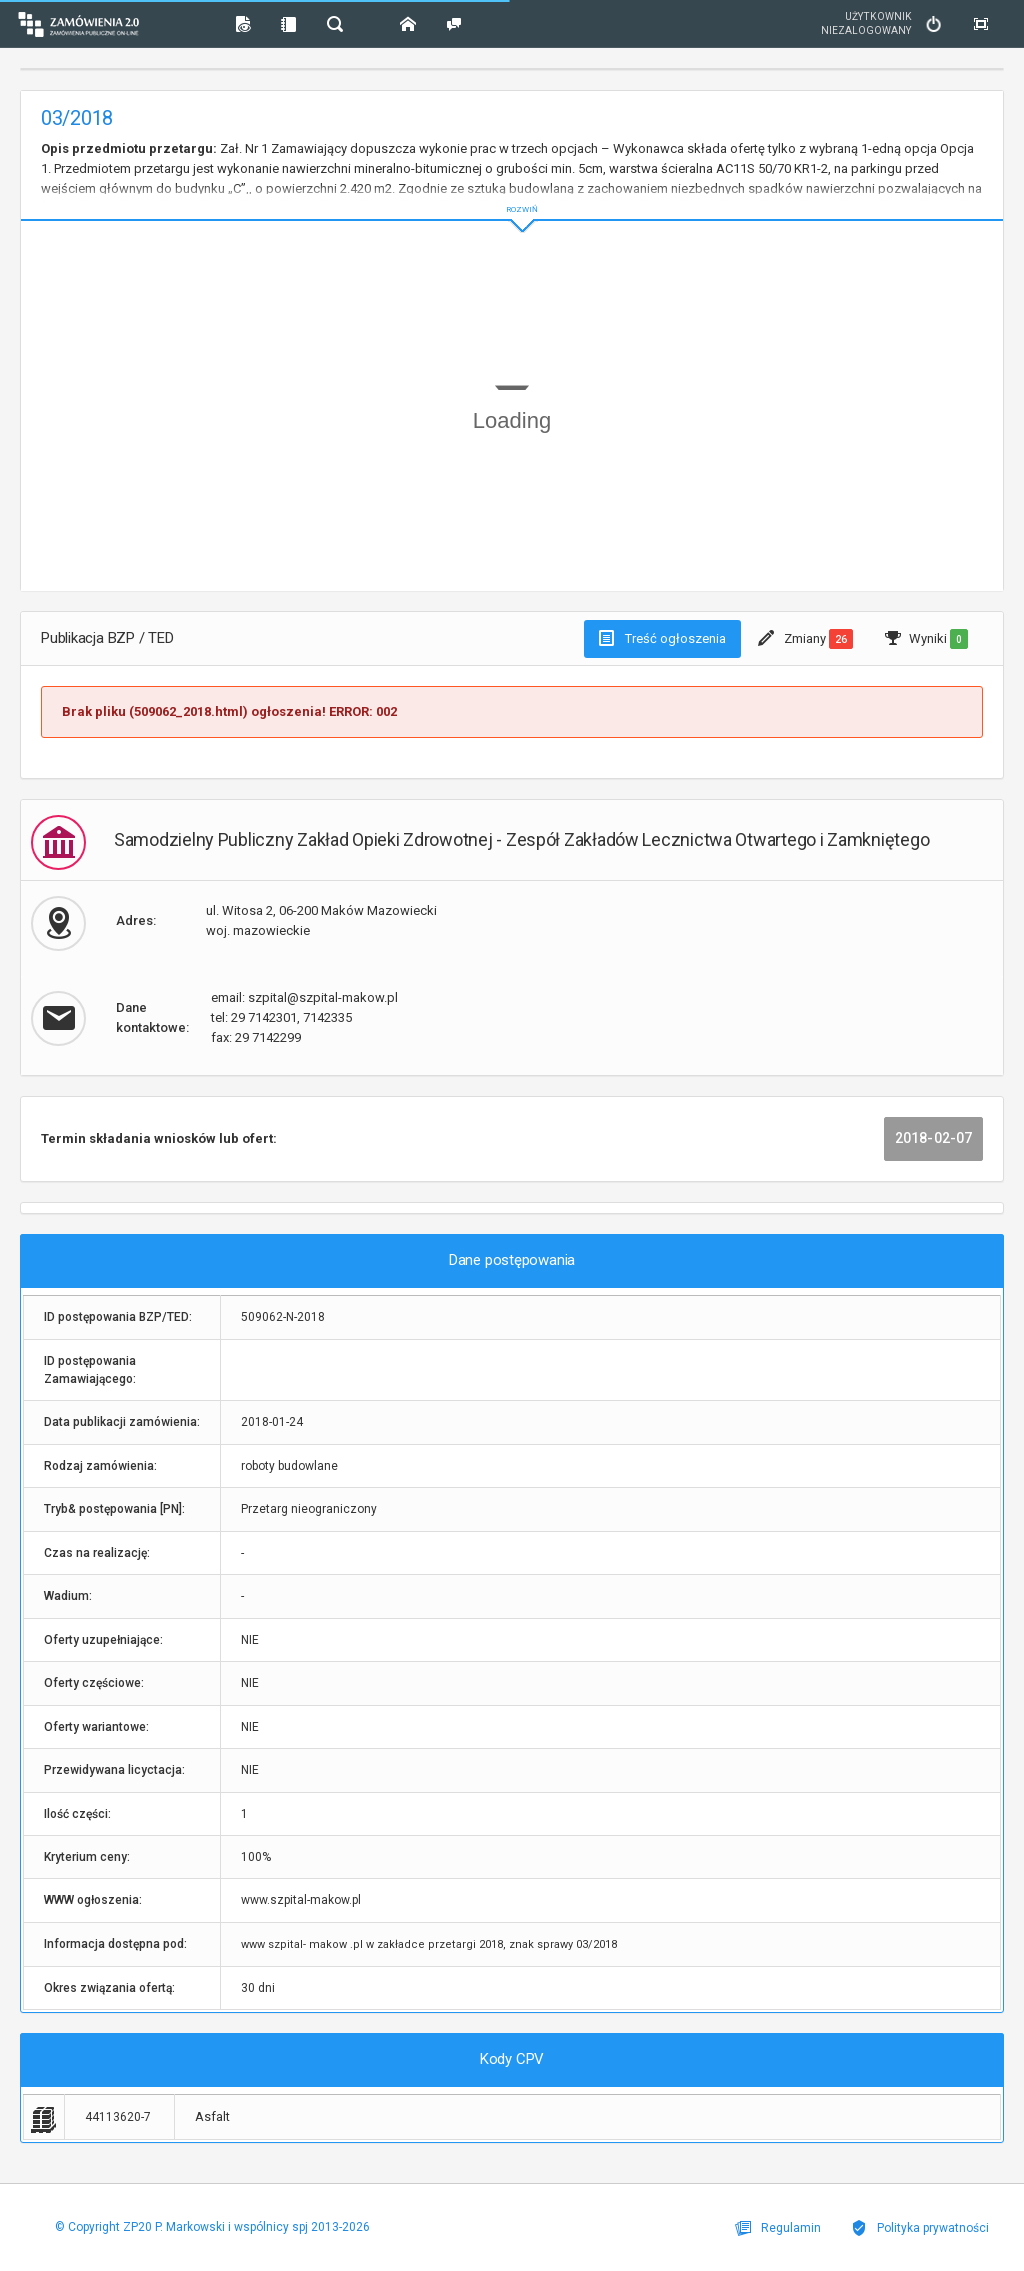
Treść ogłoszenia (662, 638)
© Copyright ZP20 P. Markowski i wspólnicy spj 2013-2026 (212, 2227)
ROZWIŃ (512, 193)
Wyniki (926, 639)
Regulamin (778, 2228)
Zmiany (805, 639)
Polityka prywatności (920, 2228)
